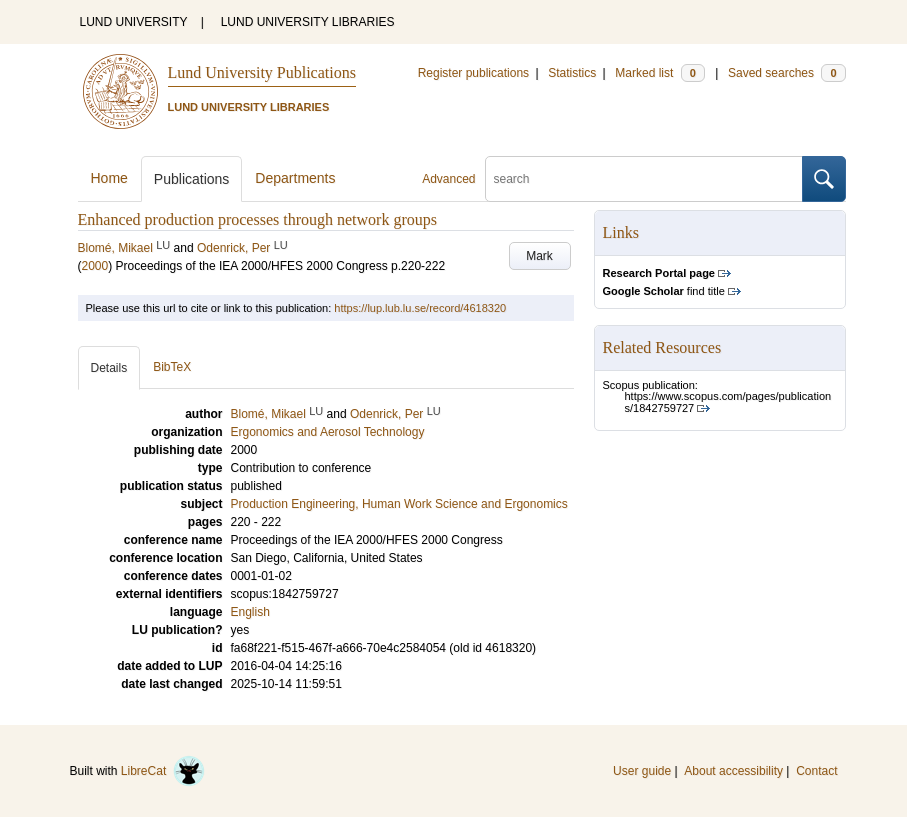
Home (109, 178)
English (250, 612)
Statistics (572, 73)
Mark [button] (539, 256)
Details (109, 368)
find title (664, 291)
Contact (816, 771)
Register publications (473, 73)
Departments (295, 178)
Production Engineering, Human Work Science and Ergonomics (399, 504)
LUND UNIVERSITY (134, 22)
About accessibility (733, 771)
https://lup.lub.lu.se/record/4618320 (420, 308)
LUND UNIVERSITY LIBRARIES (308, 22)
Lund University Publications (262, 72)
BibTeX (172, 367)
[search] (644, 179)
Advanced (448, 179)
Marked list (659, 73)
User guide (642, 771)
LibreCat (163, 771)
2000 (95, 266)
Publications (192, 179)
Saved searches (787, 73)
